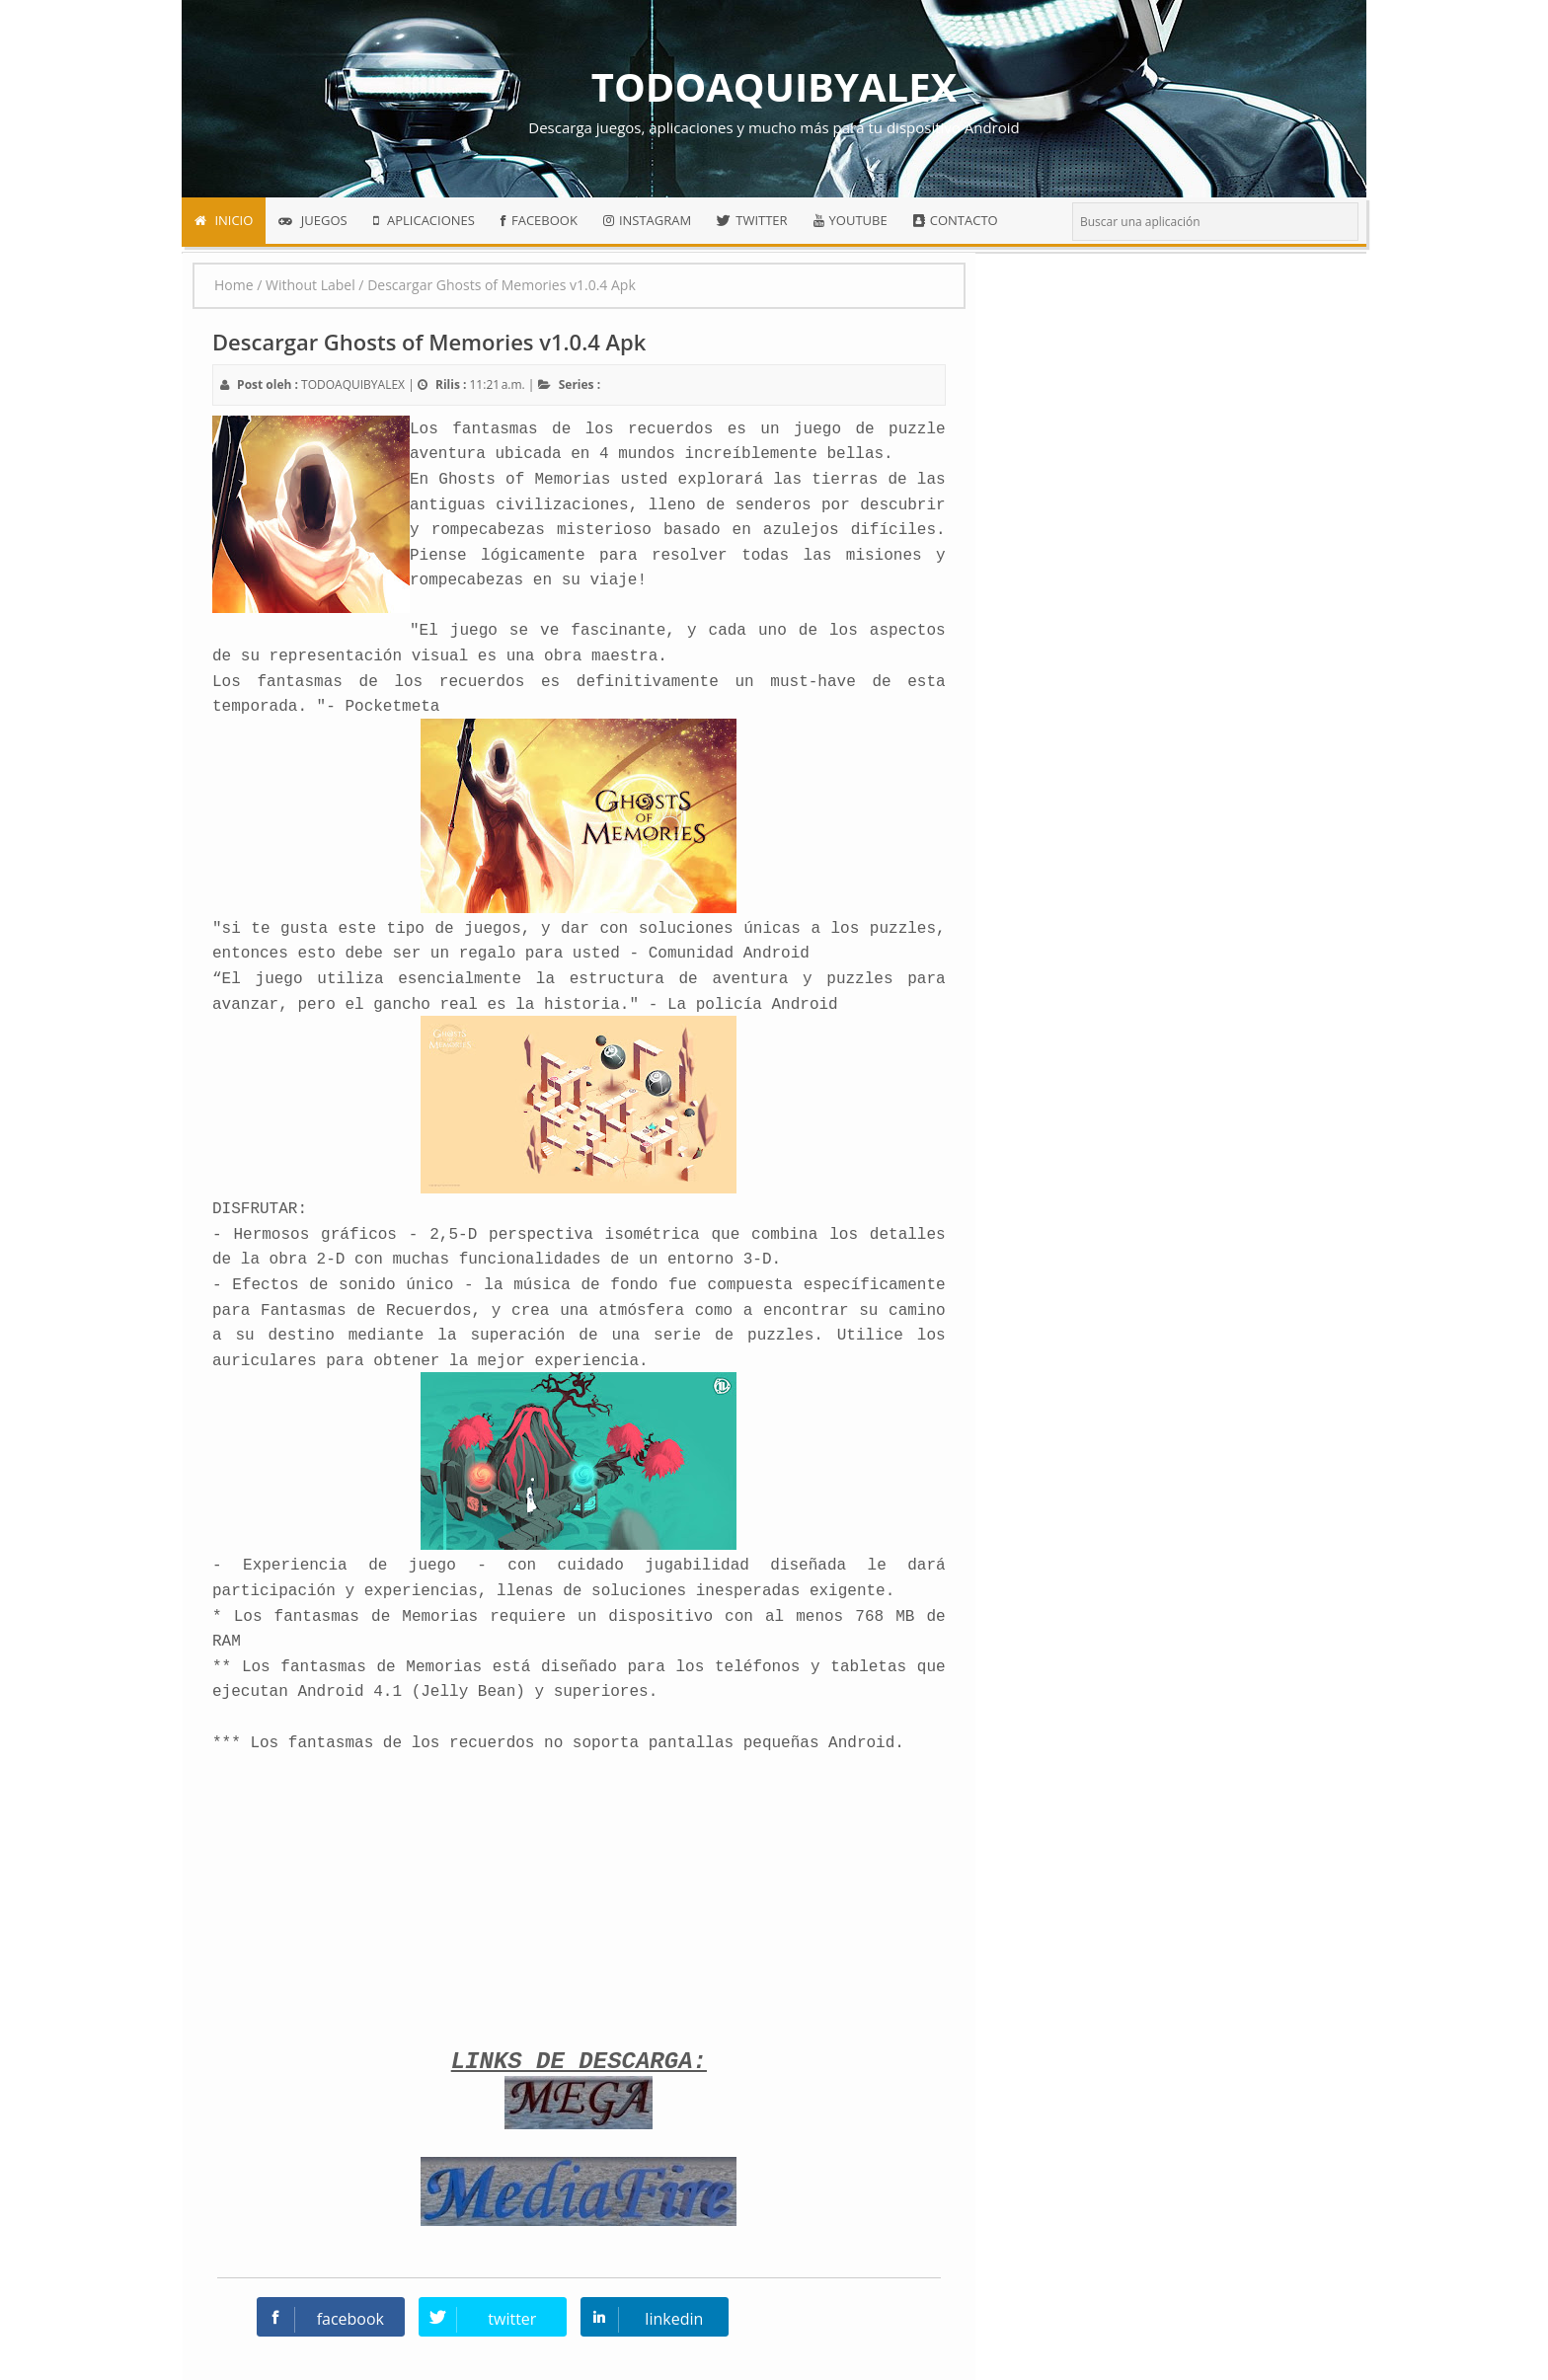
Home (234, 284)
